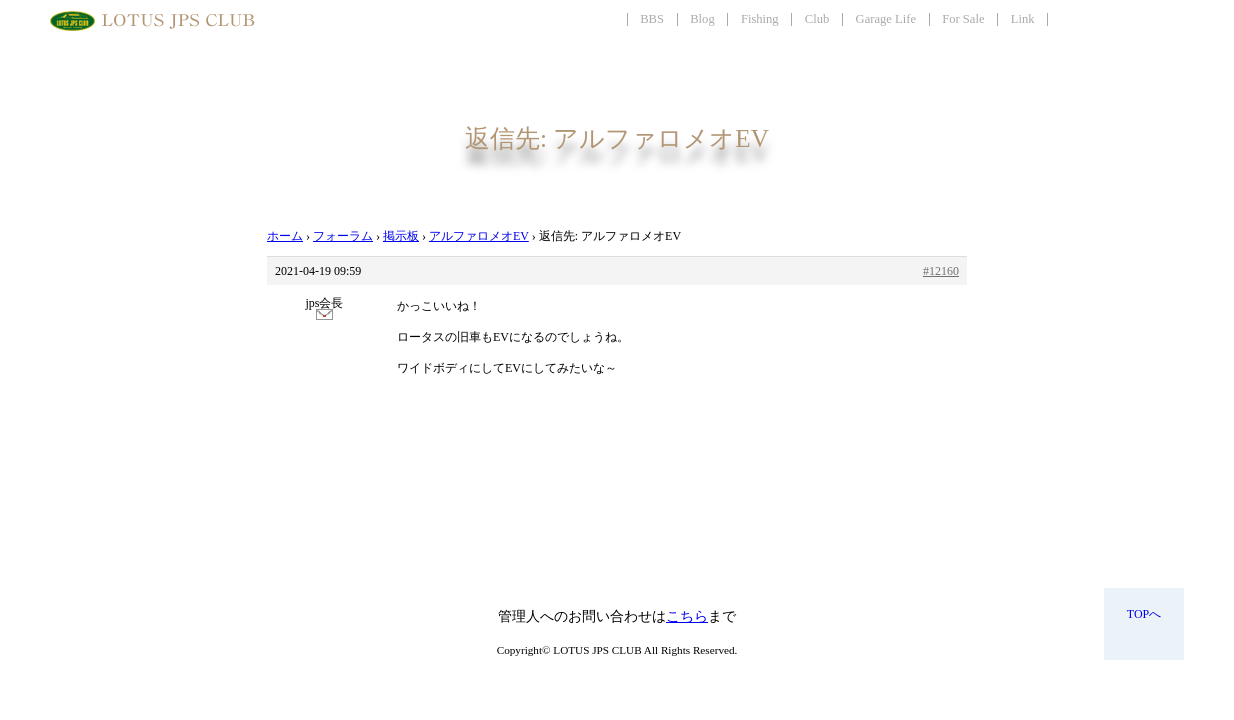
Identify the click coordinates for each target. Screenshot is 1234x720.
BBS (652, 19)
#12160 (941, 271)
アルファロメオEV (479, 236)
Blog (702, 19)
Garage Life (886, 19)
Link (1023, 19)
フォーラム (343, 236)
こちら (687, 616)
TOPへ (1144, 614)
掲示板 (401, 236)
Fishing (760, 19)
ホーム (285, 236)
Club (817, 19)
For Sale (963, 19)
